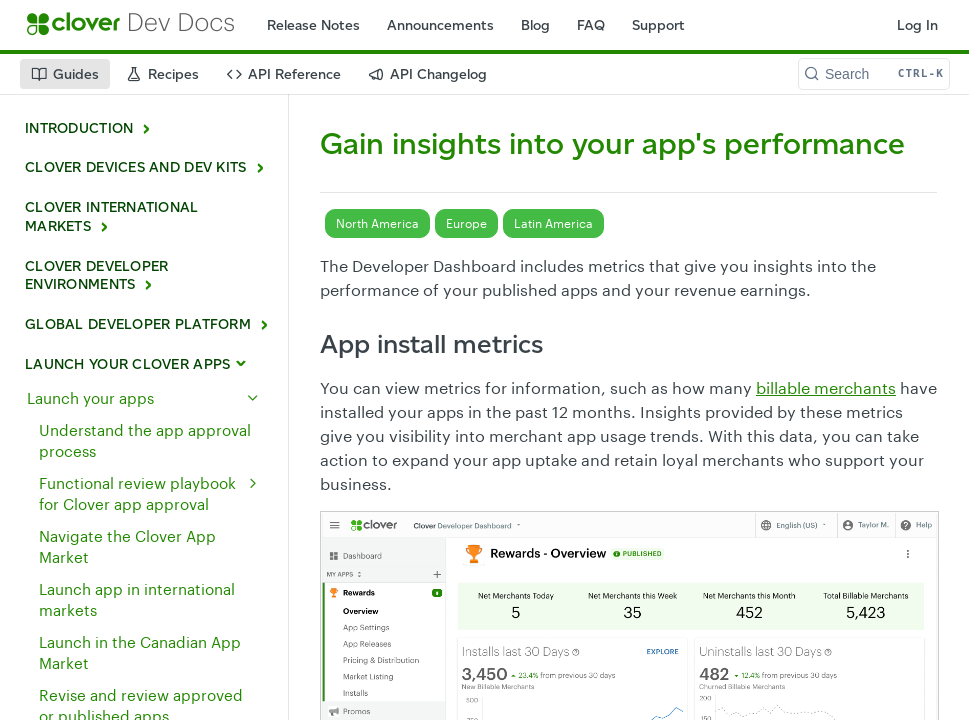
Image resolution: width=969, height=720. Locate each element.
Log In (917, 25)
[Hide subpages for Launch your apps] (253, 398)
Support (658, 25)
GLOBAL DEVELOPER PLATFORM (138, 324)
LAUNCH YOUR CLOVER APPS (127, 364)
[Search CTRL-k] (874, 74)
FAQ (591, 25)
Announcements (440, 25)
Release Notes (313, 25)
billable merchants (826, 387)
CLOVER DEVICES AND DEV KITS (136, 167)
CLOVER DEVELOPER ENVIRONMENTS (96, 276)
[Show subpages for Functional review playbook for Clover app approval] (253, 483)
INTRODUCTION (79, 128)
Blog (535, 25)
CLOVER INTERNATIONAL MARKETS (112, 217)
